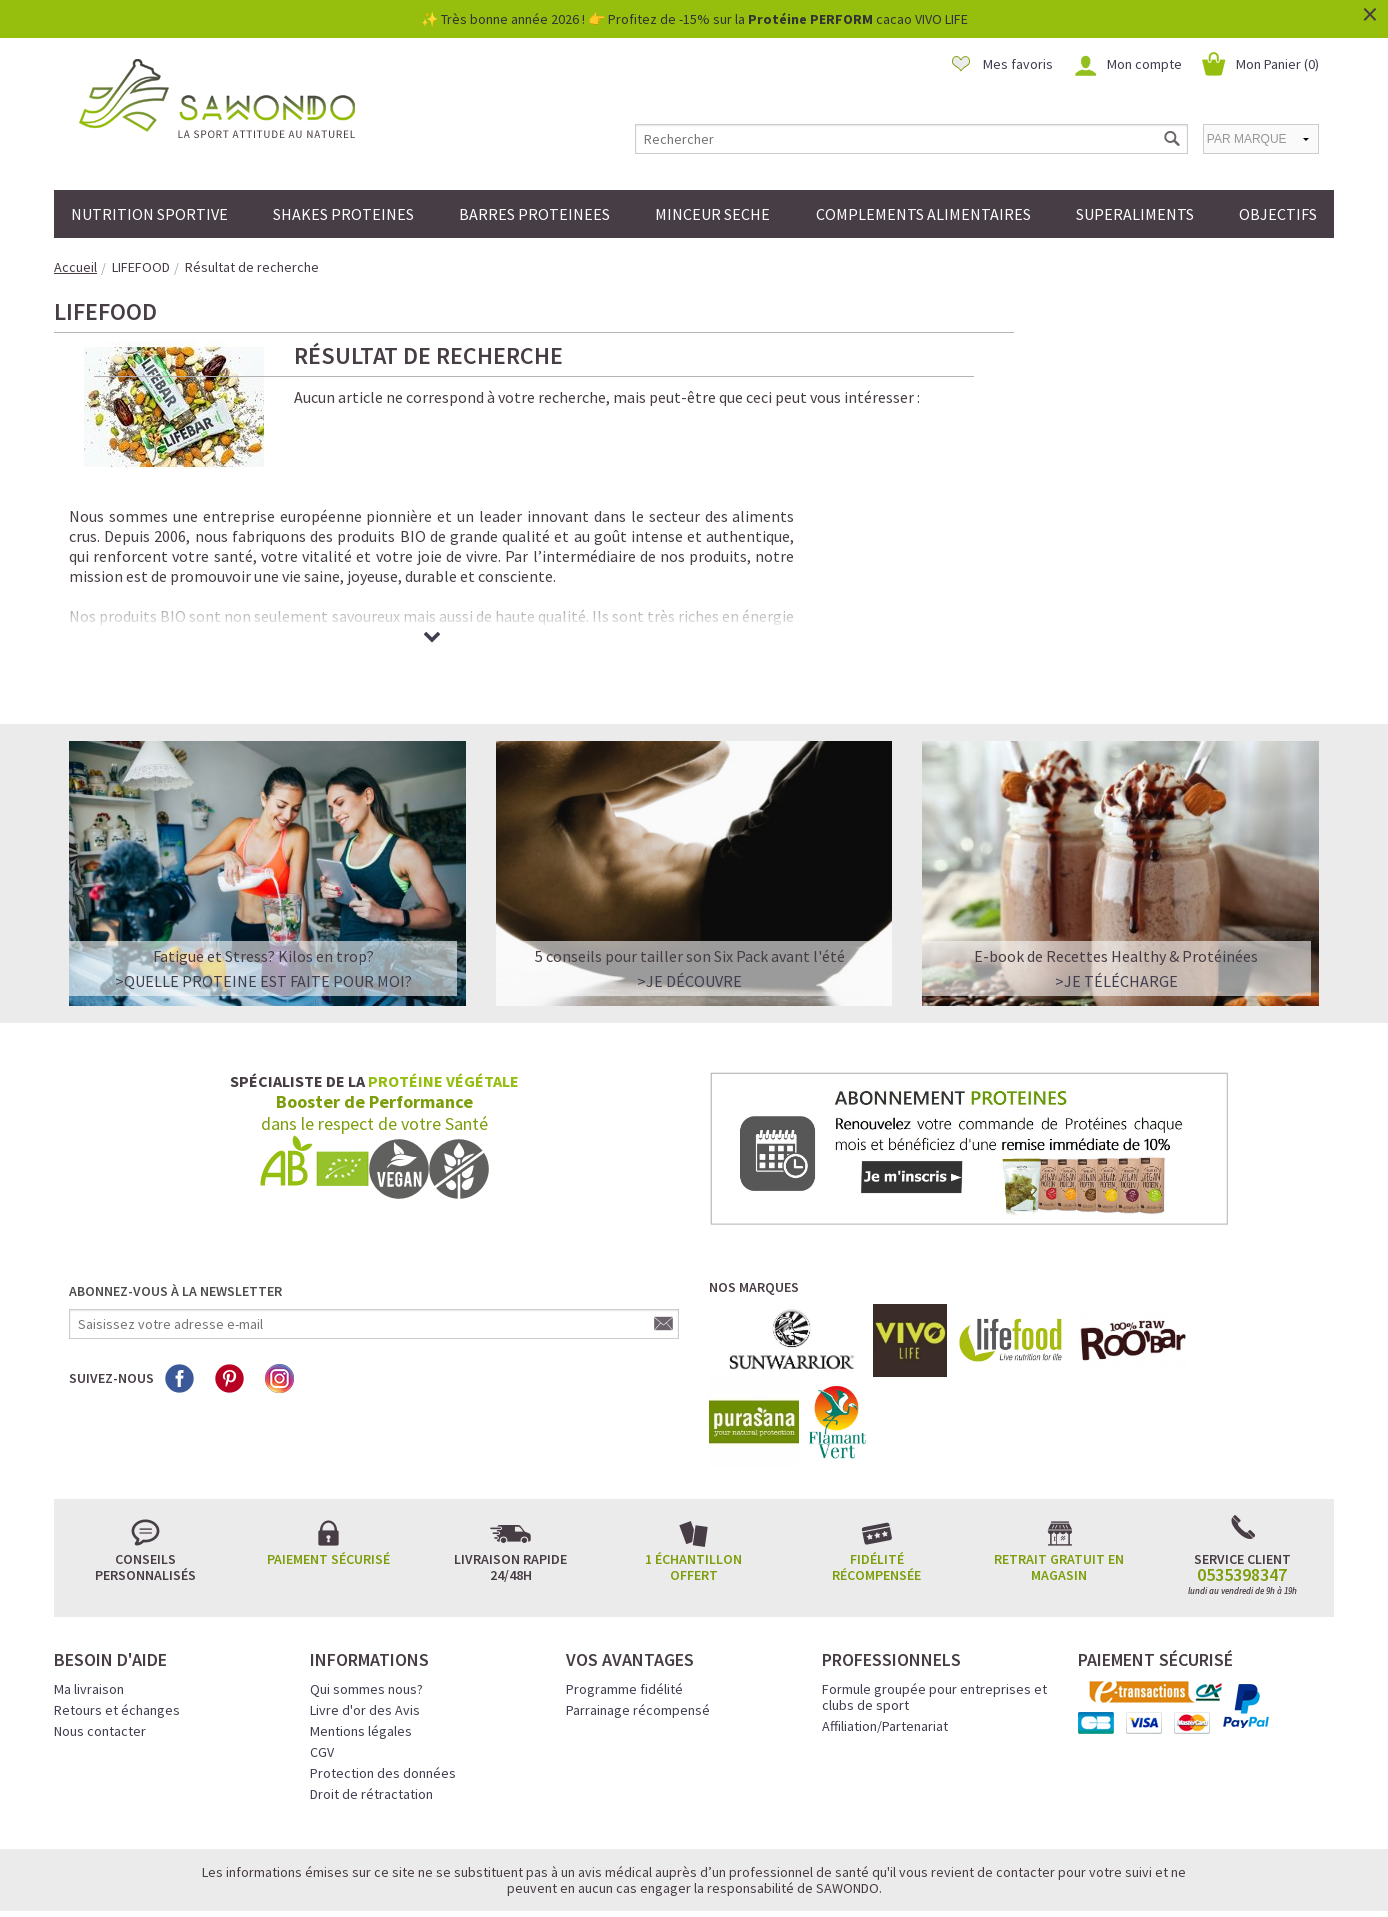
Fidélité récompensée (876, 1492)
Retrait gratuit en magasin (1059, 1492)
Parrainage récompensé (638, 1635)
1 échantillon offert (693, 1492)
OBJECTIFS (1278, 214)
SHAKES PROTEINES (343, 214)
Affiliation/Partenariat (885, 1651)
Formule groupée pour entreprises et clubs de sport (934, 1622)
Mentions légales (361, 1656)
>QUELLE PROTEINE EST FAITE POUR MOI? (263, 906)
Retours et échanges (117, 1635)
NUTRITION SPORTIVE (149, 214)
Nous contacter (100, 1656)
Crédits (765, 1874)
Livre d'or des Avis (365, 1635)
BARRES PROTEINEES (534, 214)
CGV (322, 1677)
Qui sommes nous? (366, 1614)
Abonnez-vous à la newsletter (175, 1216)
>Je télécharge (1116, 906)
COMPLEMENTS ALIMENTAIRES (923, 214)
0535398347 (1242, 1500)
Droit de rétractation (371, 1719)
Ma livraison (89, 1614)
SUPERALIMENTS (1135, 214)
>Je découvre (689, 906)
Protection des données (383, 1698)
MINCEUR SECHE (712, 214)
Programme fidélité (624, 1614)
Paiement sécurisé (328, 1484)
